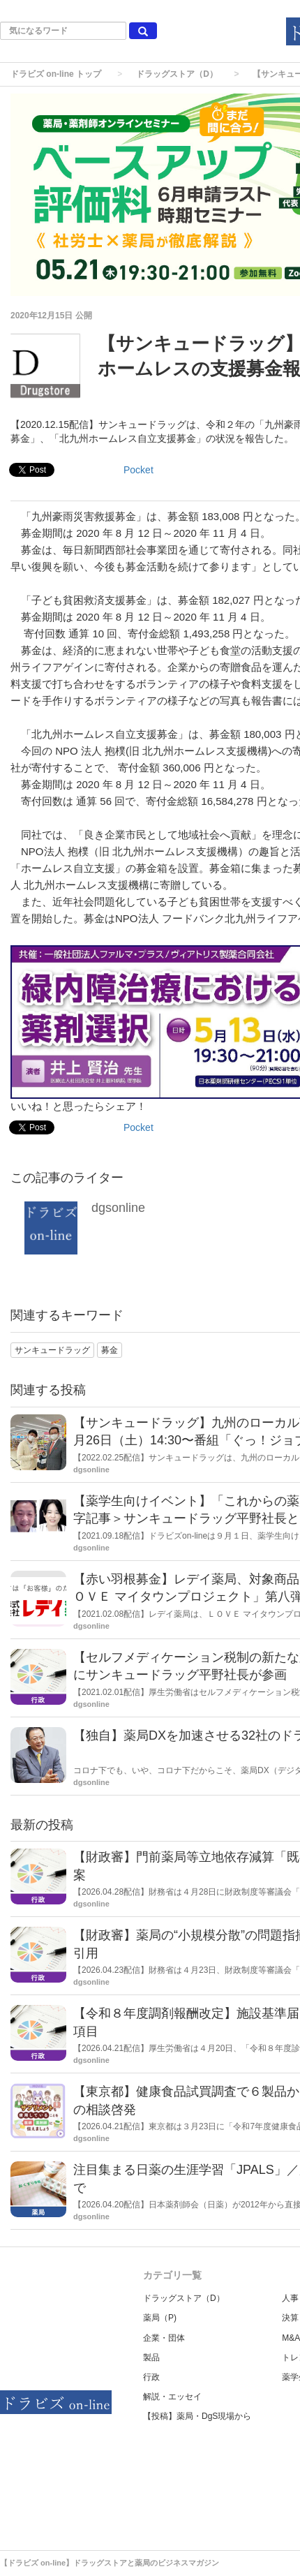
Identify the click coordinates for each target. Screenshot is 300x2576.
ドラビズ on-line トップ (55, 74)
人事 (290, 2298)
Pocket (138, 469)
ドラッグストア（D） (177, 74)
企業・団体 (164, 2338)
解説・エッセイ (172, 2396)
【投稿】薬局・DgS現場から (197, 2416)
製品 (151, 2357)
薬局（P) (160, 2318)
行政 (151, 2377)
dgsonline (118, 1208)
